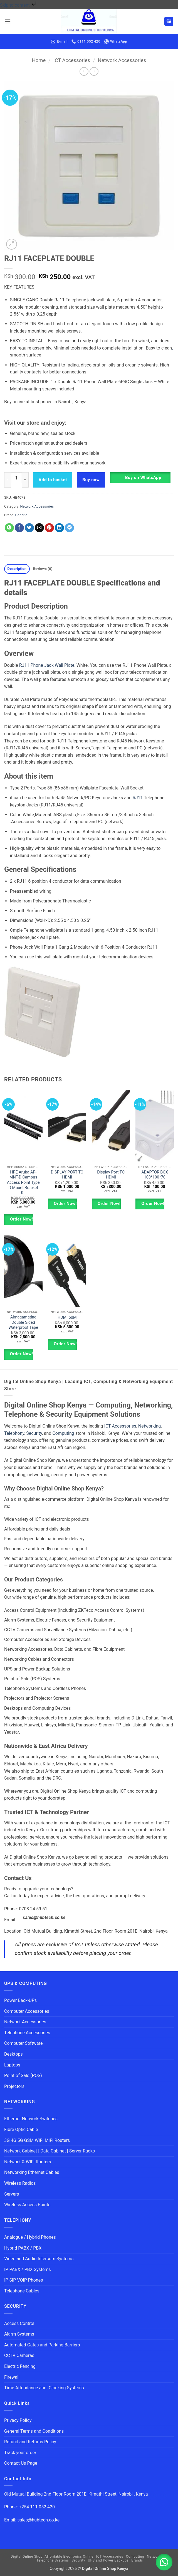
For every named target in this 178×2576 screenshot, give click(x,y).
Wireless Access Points (27, 2204)
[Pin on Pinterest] (49, 528)
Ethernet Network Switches (31, 2118)
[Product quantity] (16, 477)
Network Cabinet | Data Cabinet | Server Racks (49, 2151)
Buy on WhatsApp (143, 477)
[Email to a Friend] (39, 528)
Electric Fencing (20, 2366)
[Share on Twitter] (29, 528)
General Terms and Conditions (34, 2431)
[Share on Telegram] (69, 528)
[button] (7, 21)
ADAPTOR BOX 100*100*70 (154, 1175)
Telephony (14, 1433)
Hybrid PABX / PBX (22, 2248)
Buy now (91, 479)
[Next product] (84, 71)
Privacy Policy (18, 2420)
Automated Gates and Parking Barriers (42, 2345)
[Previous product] (94, 71)
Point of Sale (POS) (23, 2075)
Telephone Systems (52, 2560)
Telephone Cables (21, 2291)
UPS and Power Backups (108, 2560)
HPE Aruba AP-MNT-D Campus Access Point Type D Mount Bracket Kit (23, 1182)
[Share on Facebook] (19, 528)
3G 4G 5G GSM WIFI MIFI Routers (37, 2140)
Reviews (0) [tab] (42, 569)
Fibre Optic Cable (21, 2129)
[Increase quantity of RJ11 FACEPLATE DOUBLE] (25, 479)
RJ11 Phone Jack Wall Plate (47, 665)
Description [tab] (17, 569)
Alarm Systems (19, 2334)
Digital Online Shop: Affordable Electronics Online (52, 2556)
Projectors (14, 2086)
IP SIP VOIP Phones (23, 2280)
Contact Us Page (20, 2463)
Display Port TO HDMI (111, 1175)
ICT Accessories (71, 60)
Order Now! (21, 1219)
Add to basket (53, 479)
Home (39, 60)
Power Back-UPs (20, 2000)
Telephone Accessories (27, 2032)
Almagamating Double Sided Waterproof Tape (23, 1322)
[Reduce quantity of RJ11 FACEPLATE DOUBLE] (7, 479)
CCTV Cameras (19, 2355)
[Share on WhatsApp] (9, 528)
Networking (149, 1426)
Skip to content (19, 5)
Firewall (11, 2377)
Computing (63, 1433)
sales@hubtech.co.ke (44, 1917)
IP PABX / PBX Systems (27, 2269)
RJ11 (138, 797)
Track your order (20, 2452)
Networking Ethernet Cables (31, 2172)
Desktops (13, 2054)
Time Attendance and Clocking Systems (44, 2387)
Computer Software (23, 2043)
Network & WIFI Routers (27, 2161)
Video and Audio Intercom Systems (38, 2258)
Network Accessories (122, 60)
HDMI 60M (67, 1317)
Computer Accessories (26, 2011)
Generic (21, 515)
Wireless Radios (20, 2183)
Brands (137, 2560)
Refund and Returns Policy (30, 2441)
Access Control (19, 2323)
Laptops (12, 2065)
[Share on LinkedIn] (59, 528)
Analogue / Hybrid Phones (30, 2237)
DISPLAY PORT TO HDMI (67, 1175)
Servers (11, 2194)
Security (34, 1433)
